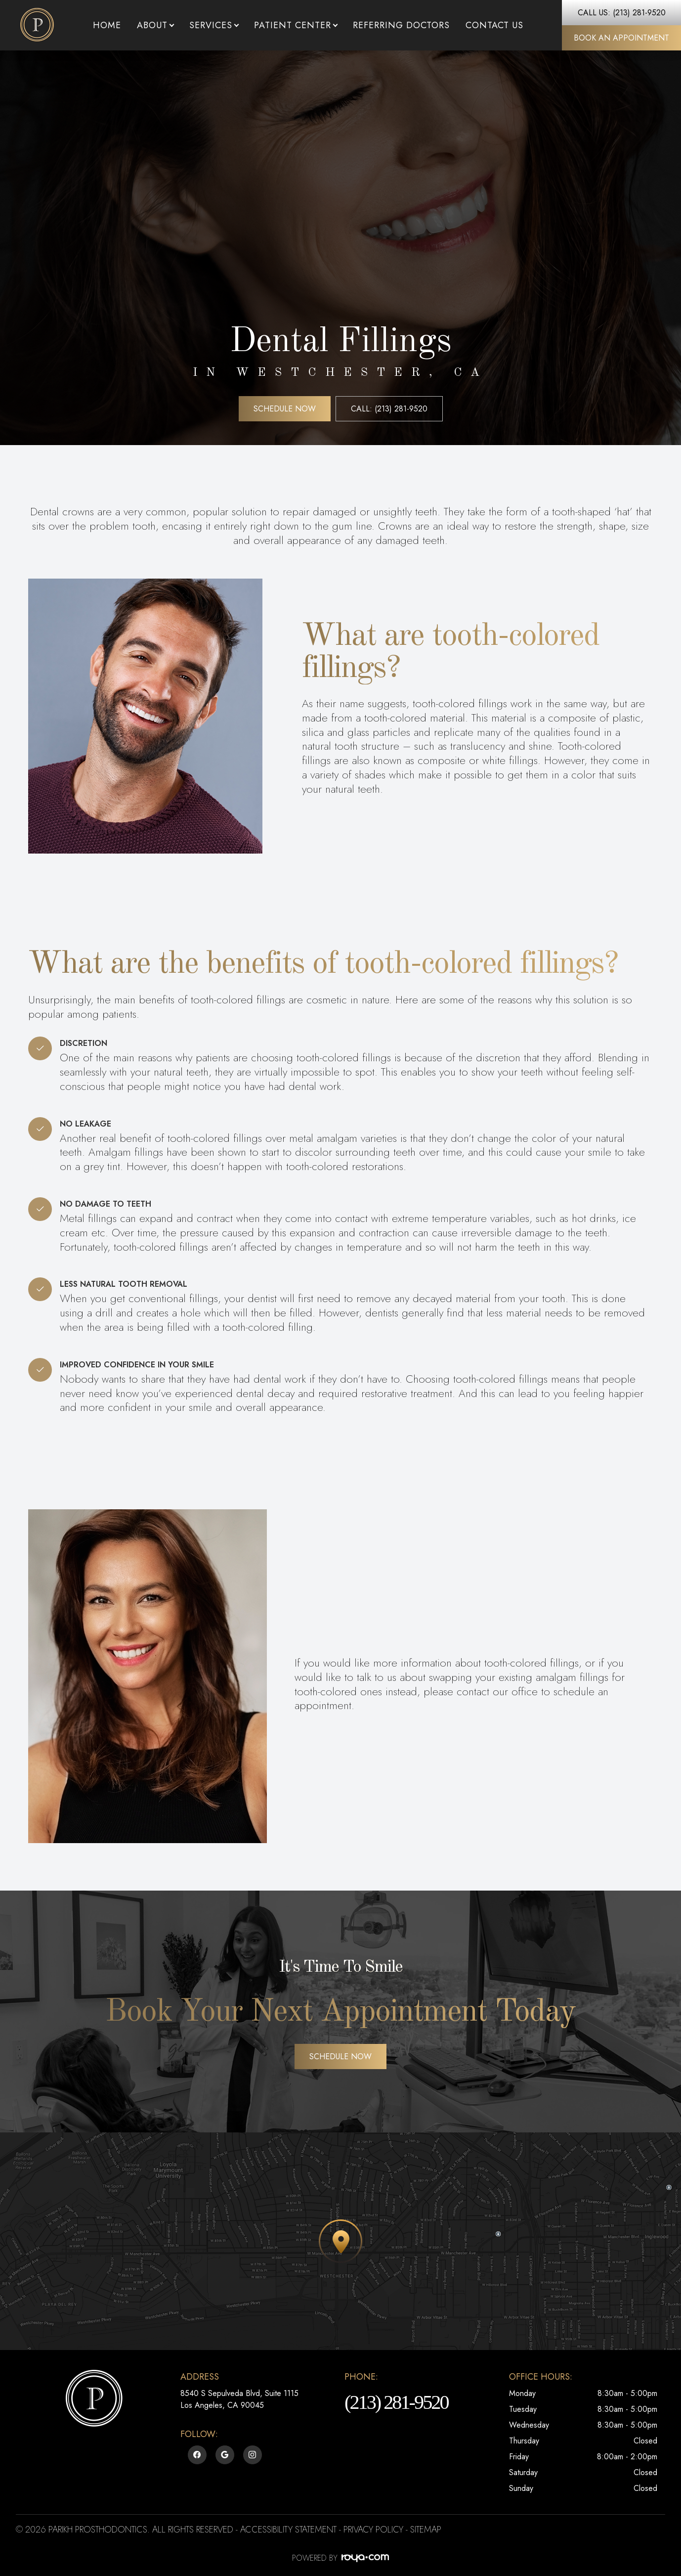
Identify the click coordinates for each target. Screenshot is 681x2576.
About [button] (155, 25)
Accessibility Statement (288, 2529)
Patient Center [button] (295, 25)
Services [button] (213, 25)
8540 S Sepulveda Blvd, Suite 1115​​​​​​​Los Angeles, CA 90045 (239, 2399)
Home (107, 25)
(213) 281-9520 (396, 2402)
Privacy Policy (373, 2529)
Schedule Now (285, 408)
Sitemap (425, 2529)
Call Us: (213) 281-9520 (622, 12)
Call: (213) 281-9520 (389, 408)
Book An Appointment (621, 38)
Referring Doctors (401, 25)
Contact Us (494, 25)
